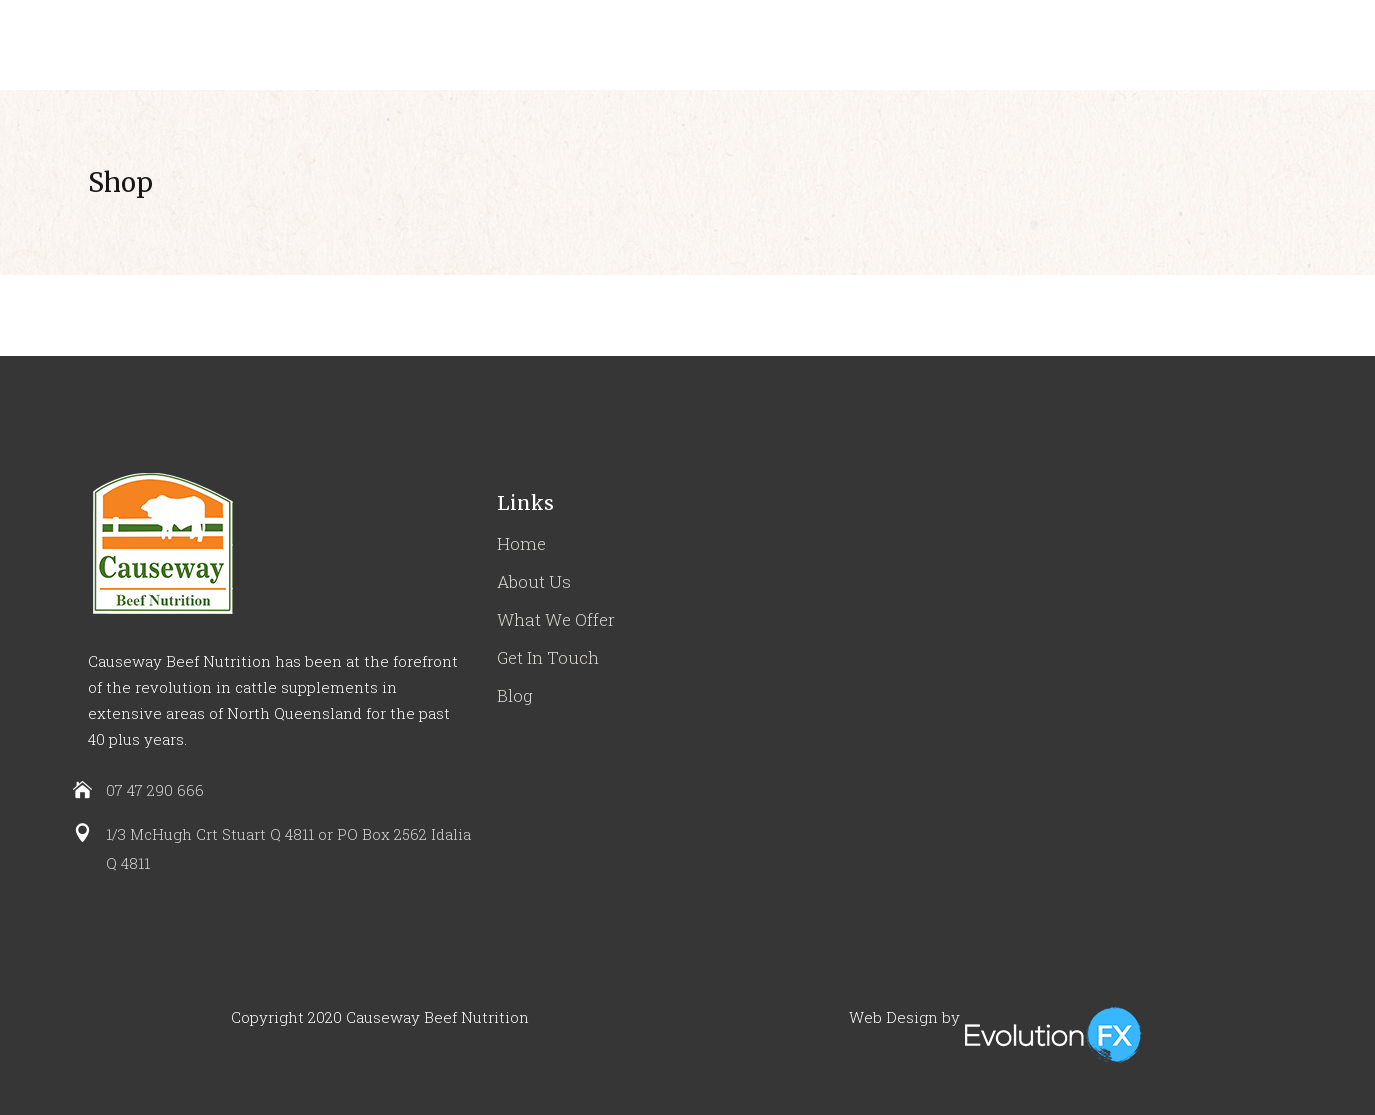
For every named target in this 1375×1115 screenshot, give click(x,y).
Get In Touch (548, 657)
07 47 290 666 (155, 790)
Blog (515, 695)
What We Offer (556, 619)
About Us (534, 581)
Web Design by (904, 1017)
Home (521, 543)
